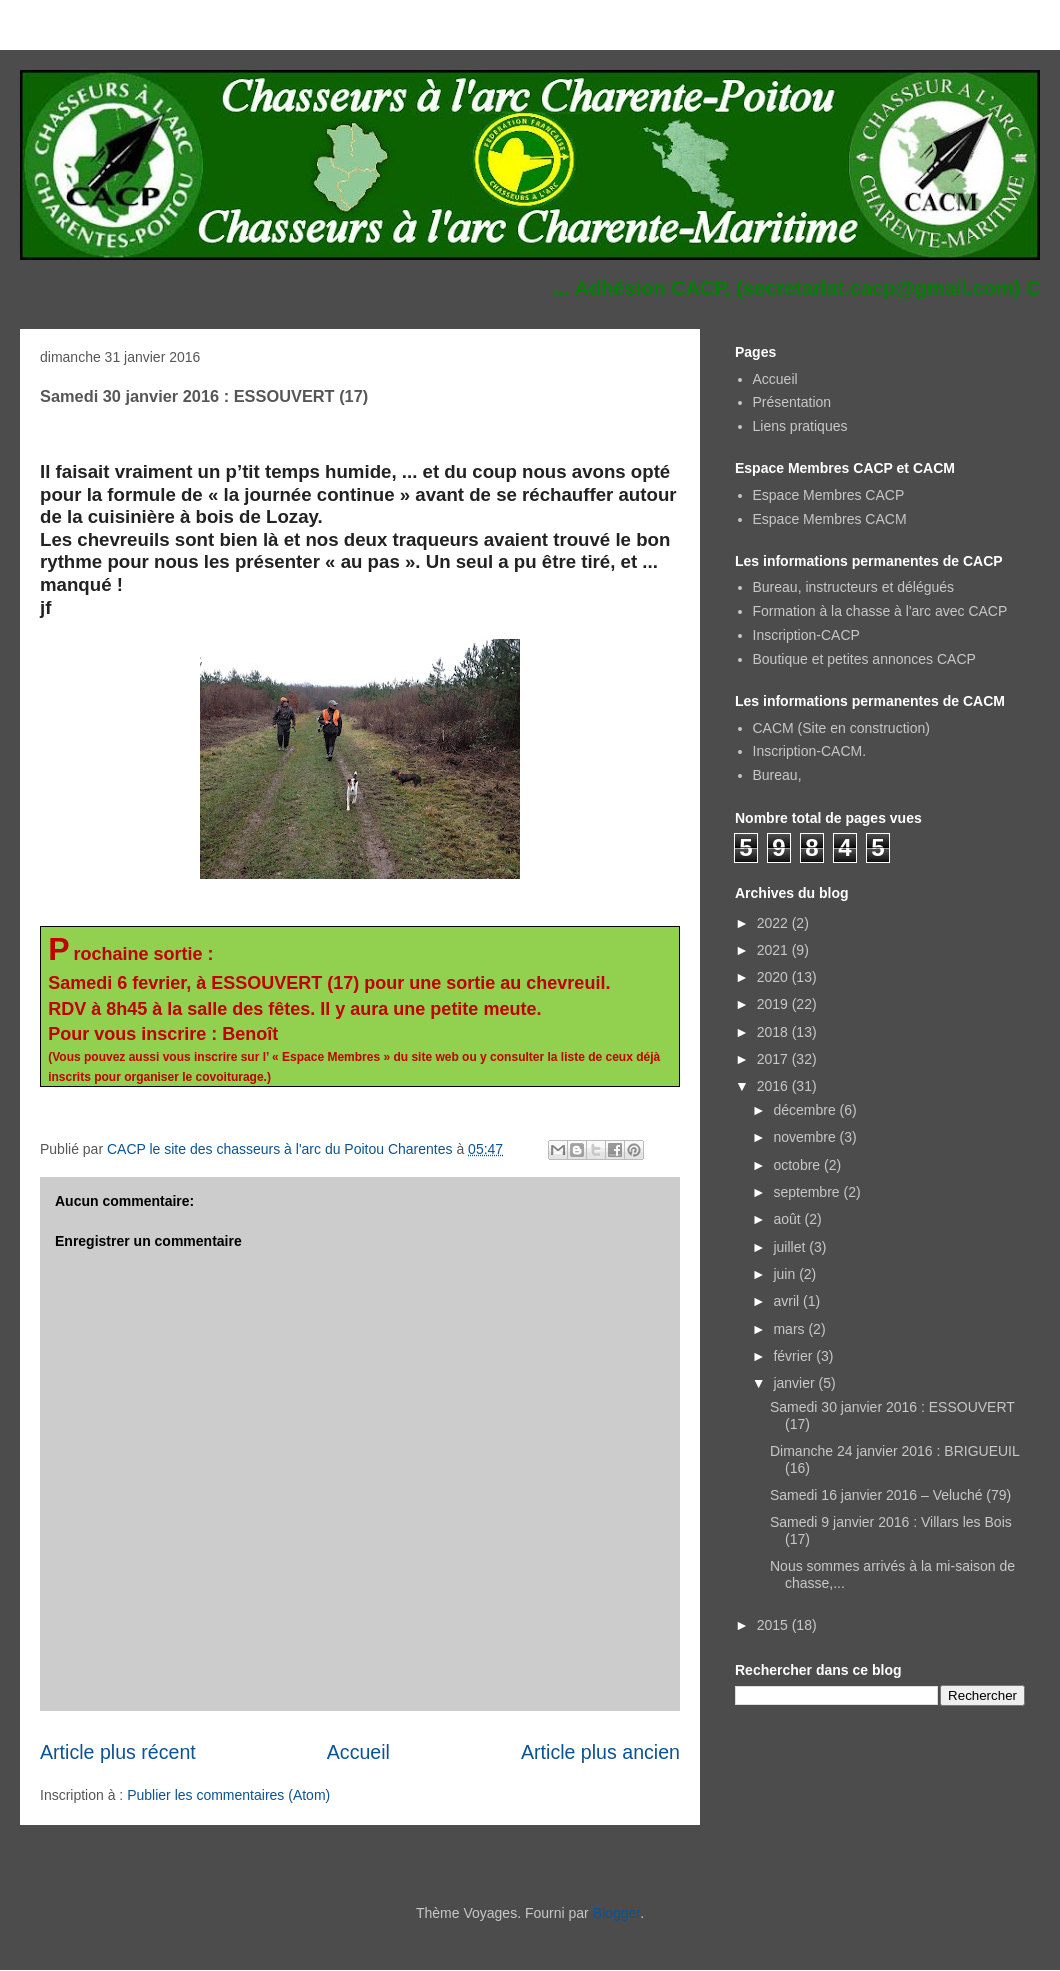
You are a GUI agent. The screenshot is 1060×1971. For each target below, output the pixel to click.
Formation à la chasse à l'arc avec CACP (880, 611)
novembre (806, 1137)
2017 (774, 1059)
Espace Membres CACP (829, 495)
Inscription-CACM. (810, 751)
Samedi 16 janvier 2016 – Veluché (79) (890, 1495)
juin (786, 1274)
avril (788, 1301)
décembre (806, 1110)
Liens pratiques (800, 426)
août (788, 1219)
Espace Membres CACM (830, 519)
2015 (774, 1625)
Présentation (792, 402)
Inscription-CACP (806, 635)
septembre (808, 1192)
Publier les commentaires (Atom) (228, 1795)
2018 (774, 1032)
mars (790, 1329)
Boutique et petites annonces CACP (864, 659)
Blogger (616, 1913)
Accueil (358, 1752)
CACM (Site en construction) (841, 728)
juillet (791, 1247)
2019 (774, 1004)
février (794, 1356)
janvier (795, 1383)
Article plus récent (118, 1752)
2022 (774, 923)
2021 (774, 950)
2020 (774, 977)
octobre (798, 1165)
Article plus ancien (600, 1752)
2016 (774, 1086)
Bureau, (777, 775)
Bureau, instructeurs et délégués (854, 587)
